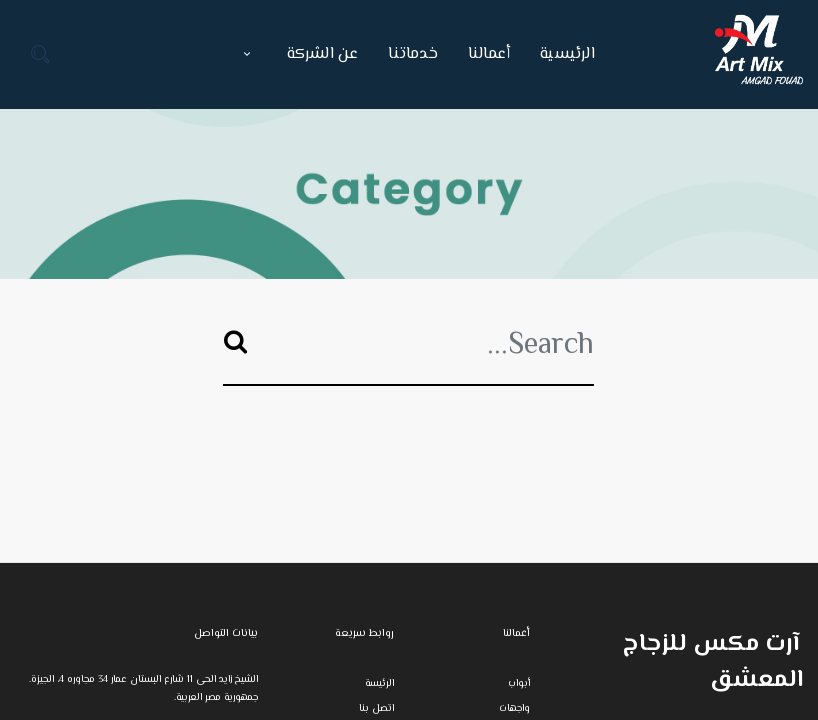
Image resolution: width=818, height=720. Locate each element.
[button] (247, 55)
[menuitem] (560, 55)
